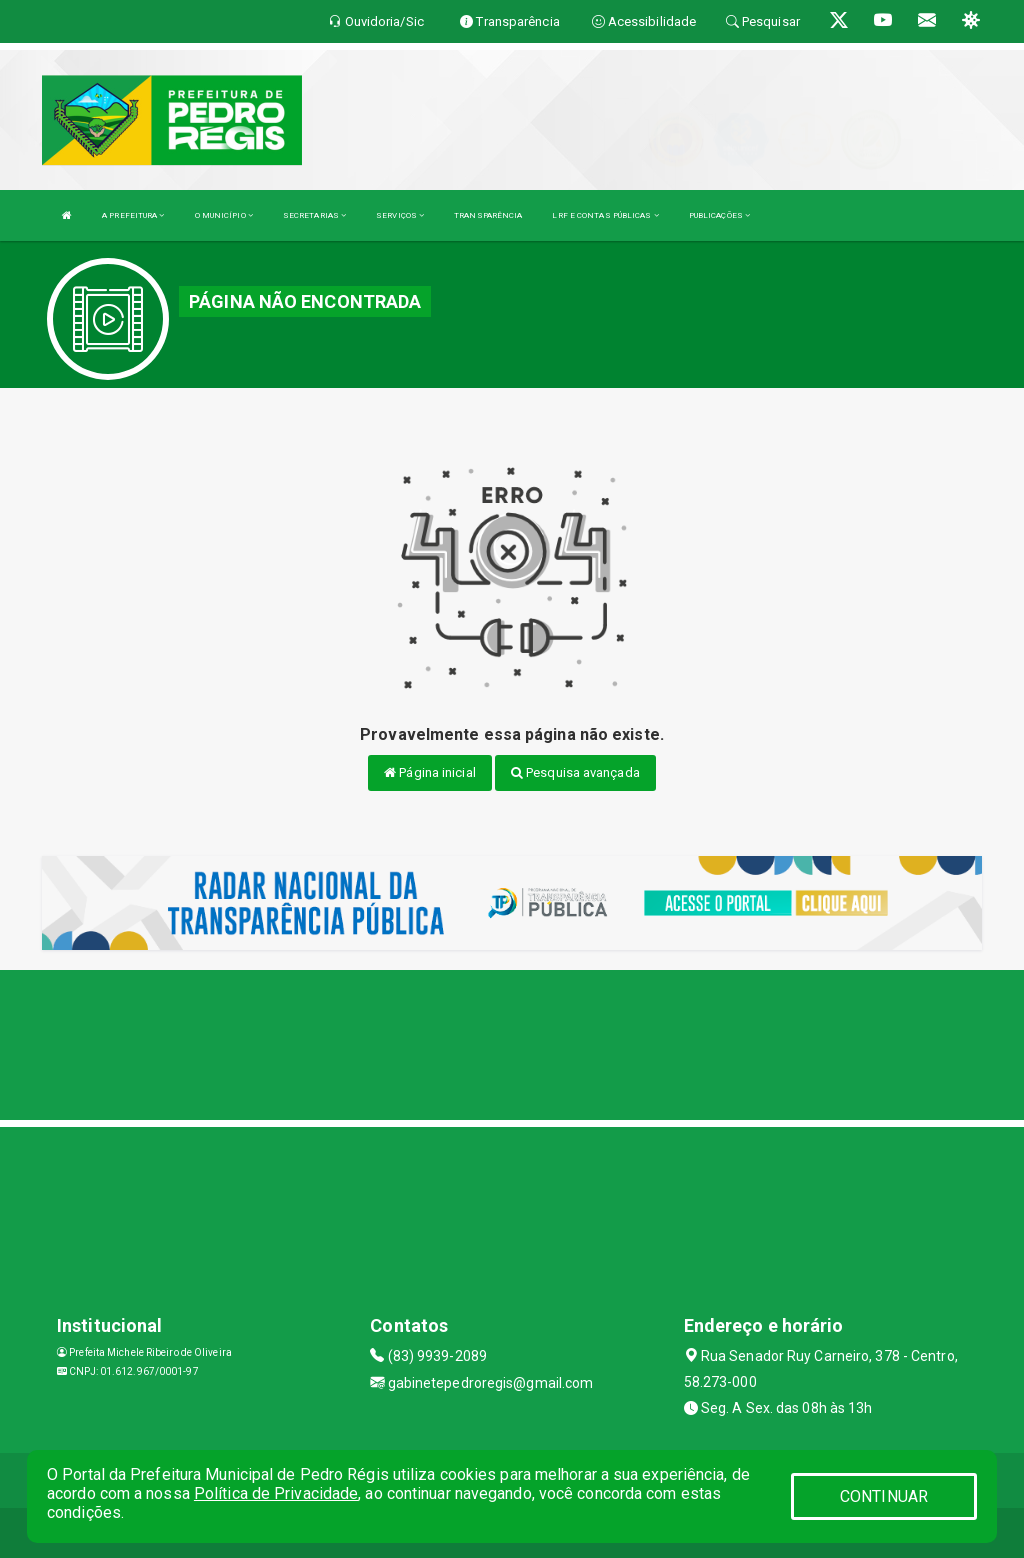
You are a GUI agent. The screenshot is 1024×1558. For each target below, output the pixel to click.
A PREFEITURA (133, 215)
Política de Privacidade (276, 1493)
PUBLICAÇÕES (719, 215)
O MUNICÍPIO (224, 215)
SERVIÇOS (400, 215)
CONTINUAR (884, 1496)
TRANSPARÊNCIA (488, 215)
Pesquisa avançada (575, 772)
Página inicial (430, 772)
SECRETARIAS (314, 215)
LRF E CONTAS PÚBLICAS (605, 215)
